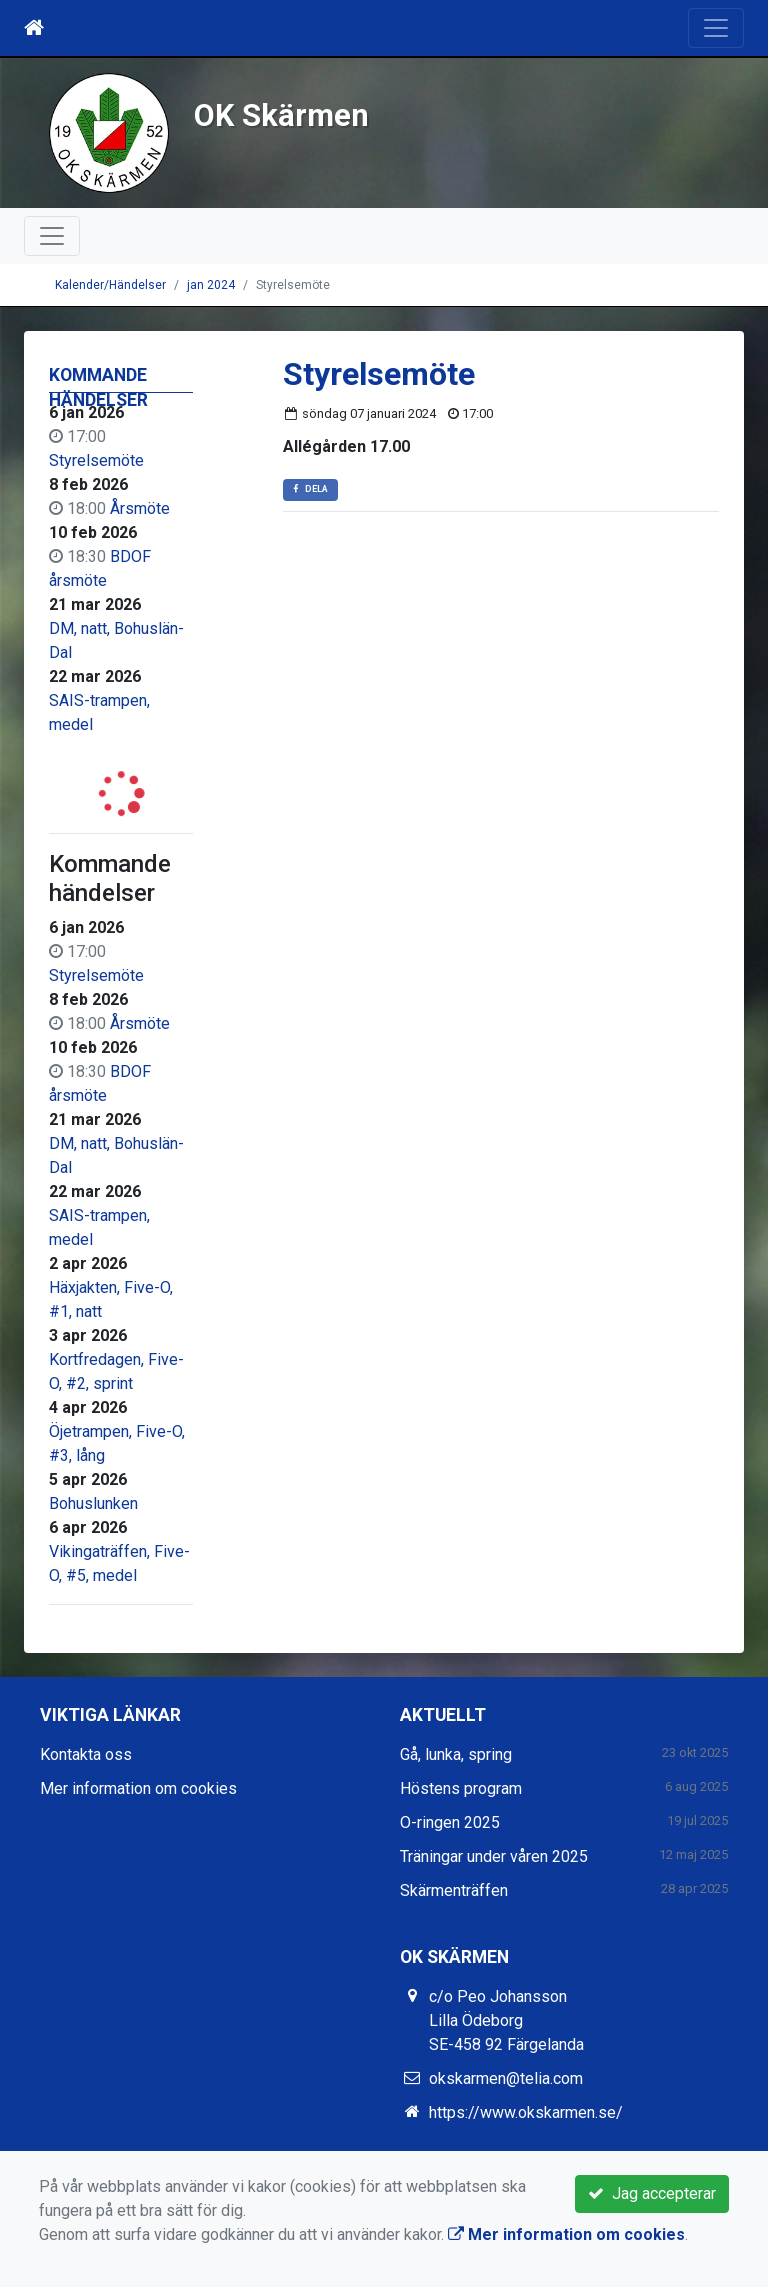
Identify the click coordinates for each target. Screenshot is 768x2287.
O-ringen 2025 (450, 1822)
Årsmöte (140, 508)
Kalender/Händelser (110, 285)
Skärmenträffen (454, 1890)
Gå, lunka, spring (456, 1754)
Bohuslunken (93, 1503)
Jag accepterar (652, 2193)
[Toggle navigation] (716, 28)
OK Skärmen (281, 115)
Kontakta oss (86, 1754)
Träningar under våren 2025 (494, 1856)
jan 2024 (211, 285)
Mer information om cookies (138, 1788)
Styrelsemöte (96, 460)
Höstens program (461, 1788)
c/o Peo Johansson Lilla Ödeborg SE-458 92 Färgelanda (506, 2020)
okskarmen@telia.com (506, 2078)
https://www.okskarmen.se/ (526, 2112)
